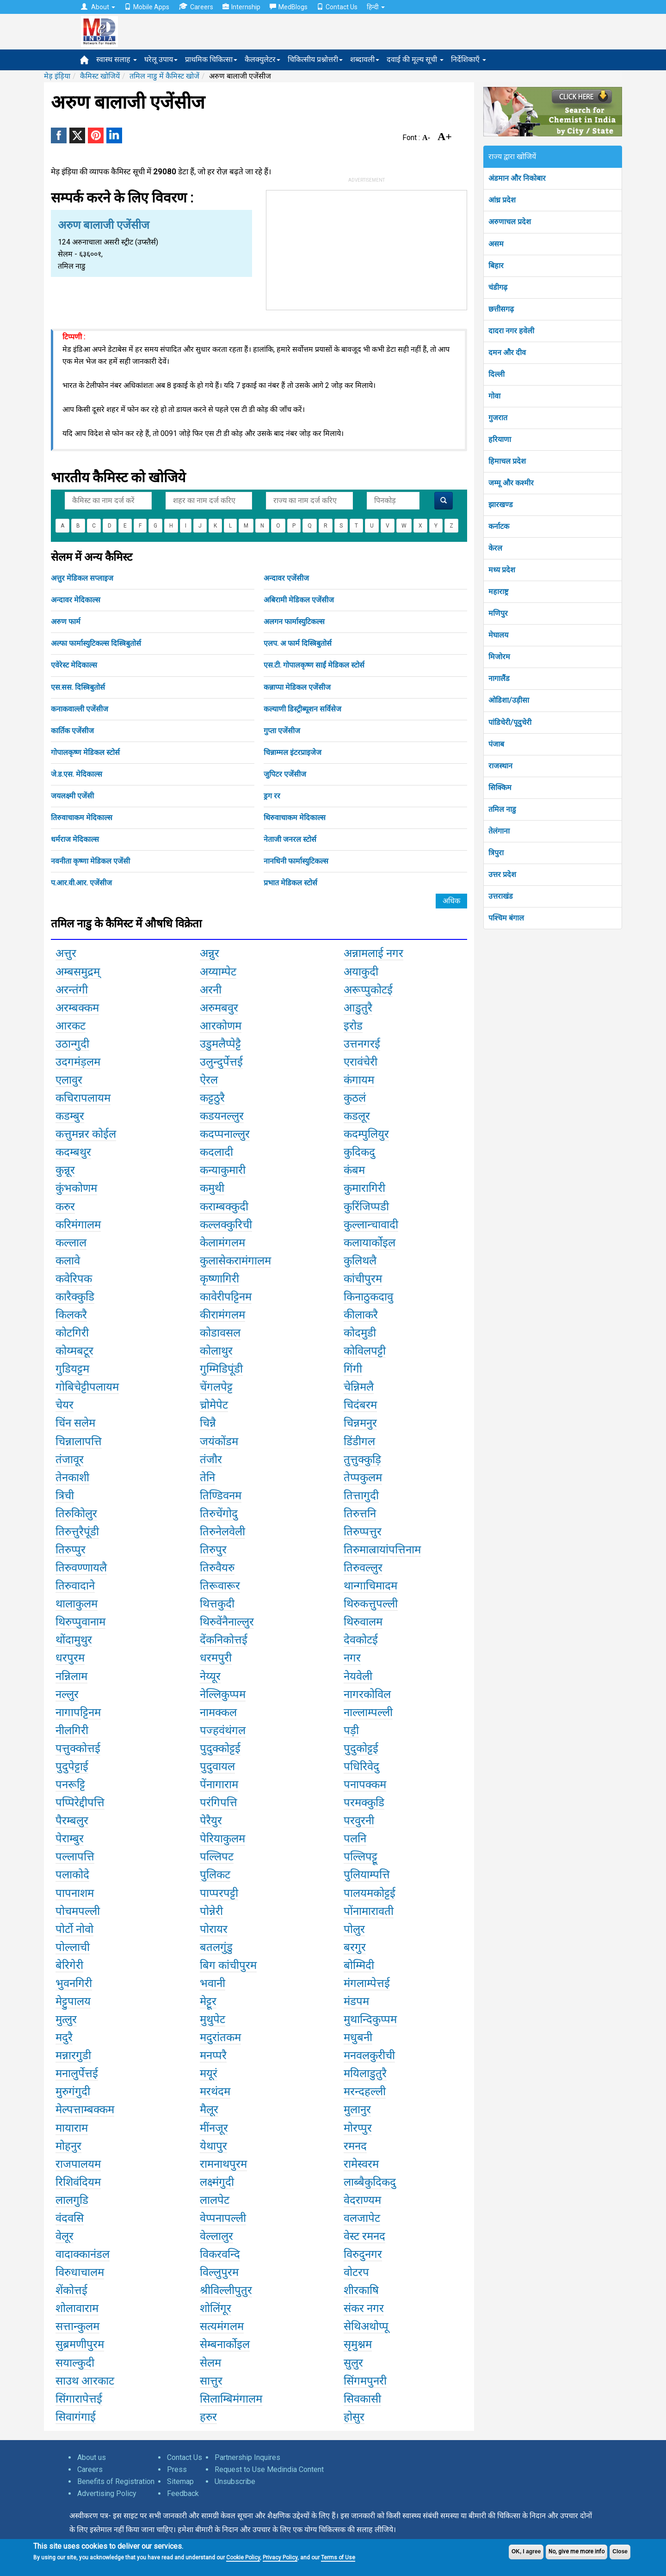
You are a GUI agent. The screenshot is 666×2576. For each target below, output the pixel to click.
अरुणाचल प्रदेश (509, 221)
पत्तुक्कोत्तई (78, 1748)
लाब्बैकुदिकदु (370, 2182)
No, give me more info (576, 2551)
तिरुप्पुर (71, 1549)
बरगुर (355, 1947)
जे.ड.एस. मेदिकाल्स (76, 774)
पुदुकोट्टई (361, 1748)
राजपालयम (78, 2164)
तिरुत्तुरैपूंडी (77, 1531)
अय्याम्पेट (218, 971)
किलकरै (71, 1314)
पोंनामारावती (369, 1911)
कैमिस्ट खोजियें (100, 76)
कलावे (68, 1260)
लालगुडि (72, 2200)
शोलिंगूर (215, 2308)
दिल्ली (496, 374)
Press (177, 2469)
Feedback (183, 2493)
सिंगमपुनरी (365, 2380)
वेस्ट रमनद (364, 2236)
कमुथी (212, 1188)
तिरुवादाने (75, 1585)
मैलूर (209, 2109)
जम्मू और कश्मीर (511, 482)
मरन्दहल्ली (365, 2091)
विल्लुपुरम (219, 2272)
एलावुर (69, 1079)
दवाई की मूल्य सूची (415, 59)
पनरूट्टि (70, 1784)
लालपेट (214, 2200)
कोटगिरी (72, 1332)
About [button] (98, 7)
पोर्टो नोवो (74, 1929)
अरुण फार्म (65, 621)
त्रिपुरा (496, 852)
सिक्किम (500, 787)
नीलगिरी (72, 1730)
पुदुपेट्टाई (72, 1766)
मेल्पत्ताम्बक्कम (85, 2109)
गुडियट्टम (72, 1368)
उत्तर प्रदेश (502, 874)
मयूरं (208, 2073)
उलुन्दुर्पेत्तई (221, 1061)
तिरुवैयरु (217, 1567)
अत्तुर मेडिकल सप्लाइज (82, 578)
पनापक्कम (365, 1784)
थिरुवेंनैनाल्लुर (227, 1621)
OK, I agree (526, 2551)
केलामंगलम (222, 1242)
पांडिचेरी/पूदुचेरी (509, 722)
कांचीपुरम (363, 1278)
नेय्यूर (210, 1676)
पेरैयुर (211, 1820)
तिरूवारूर (220, 1585)
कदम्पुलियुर (366, 1134)
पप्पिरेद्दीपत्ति (80, 1802)
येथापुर (213, 2146)
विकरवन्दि (220, 2254)
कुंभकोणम (76, 1188)
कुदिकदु (359, 1152)
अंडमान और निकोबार (517, 178)
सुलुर (353, 2362)
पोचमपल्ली (78, 1911)
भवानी (212, 1983)
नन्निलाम (71, 1676)
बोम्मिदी (359, 1965)
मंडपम (356, 2001)
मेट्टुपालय (73, 2001)
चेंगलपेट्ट (216, 1386)
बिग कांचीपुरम (228, 1965)
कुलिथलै (360, 1260)
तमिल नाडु (502, 809)
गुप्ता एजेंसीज (282, 730)
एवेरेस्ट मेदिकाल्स (74, 665)
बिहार (496, 265)
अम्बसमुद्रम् (78, 971)
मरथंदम (215, 2091)
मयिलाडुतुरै (365, 2073)
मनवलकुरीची (369, 2055)
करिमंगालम (78, 1224)
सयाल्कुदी (75, 2362)
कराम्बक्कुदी (224, 1206)
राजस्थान (500, 765)
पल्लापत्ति (75, 1856)
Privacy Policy (280, 2557)
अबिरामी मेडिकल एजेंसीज (299, 599)
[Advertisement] (366, 248)
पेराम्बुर (70, 1838)
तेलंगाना (499, 831)
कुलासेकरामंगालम (235, 1260)
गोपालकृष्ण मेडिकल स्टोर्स (85, 752)
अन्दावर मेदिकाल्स (75, 599)
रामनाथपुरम (223, 2164)
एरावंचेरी (360, 1061)
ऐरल (209, 1079)
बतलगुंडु (216, 1947)
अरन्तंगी (72, 989)
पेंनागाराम (219, 1784)
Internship (241, 7)
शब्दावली (364, 59)
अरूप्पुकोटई (368, 989)
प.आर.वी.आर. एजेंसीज (81, 882)
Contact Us (337, 7)
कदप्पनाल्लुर (225, 1134)
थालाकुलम (77, 1603)
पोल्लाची (73, 1947)
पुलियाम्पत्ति (367, 1874)
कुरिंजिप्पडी (366, 1206)
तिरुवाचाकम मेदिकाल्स (81, 817)
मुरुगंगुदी (73, 2091)
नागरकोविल (367, 1694)
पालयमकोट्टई (369, 1893)
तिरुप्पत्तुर (363, 1531)
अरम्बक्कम (77, 1007)
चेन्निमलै (359, 1386)
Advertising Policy (106, 2493)
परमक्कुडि (364, 1802)
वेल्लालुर (216, 2236)
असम (496, 243)
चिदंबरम (360, 1404)
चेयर (65, 1404)
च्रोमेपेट (214, 1404)
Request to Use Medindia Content (269, 2469)
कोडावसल (220, 1332)
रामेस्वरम (361, 2164)
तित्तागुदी (361, 1495)
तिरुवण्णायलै (81, 1567)
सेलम (210, 2362)
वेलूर (65, 2236)
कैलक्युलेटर (262, 59)
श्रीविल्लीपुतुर (226, 2290)
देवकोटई (361, 1639)
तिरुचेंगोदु (219, 1513)
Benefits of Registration (115, 2481)
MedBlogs (289, 7)
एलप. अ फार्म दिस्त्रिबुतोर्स (298, 643)
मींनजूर (214, 2128)
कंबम (354, 1170)
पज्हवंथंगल (223, 1730)
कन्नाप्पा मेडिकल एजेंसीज (297, 687)
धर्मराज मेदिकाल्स (75, 839)
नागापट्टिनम (78, 1712)
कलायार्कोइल (369, 1242)
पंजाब (496, 744)
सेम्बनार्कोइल (225, 2344)
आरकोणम (220, 1025)
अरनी (211, 989)
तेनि (207, 1477)
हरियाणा (499, 439)
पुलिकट (215, 1874)
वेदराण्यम (362, 2200)
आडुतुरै (358, 1007)
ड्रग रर (272, 795)
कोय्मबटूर (74, 1350)
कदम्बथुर (73, 1152)
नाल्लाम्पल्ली (368, 1712)
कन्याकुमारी (223, 1170)
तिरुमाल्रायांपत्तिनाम (382, 1549)
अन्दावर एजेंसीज (286, 578)
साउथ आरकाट (85, 2380)
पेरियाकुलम (222, 1838)
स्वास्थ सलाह (116, 59)
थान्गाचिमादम (370, 1585)
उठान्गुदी (72, 1043)
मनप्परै (213, 2055)
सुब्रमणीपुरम (80, 2344)
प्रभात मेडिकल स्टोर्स (290, 882)
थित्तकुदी (217, 1603)
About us (91, 2457)
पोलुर (354, 1929)
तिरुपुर (213, 1549)
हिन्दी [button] (376, 7)
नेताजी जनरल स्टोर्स (290, 839)
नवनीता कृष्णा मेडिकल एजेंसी (90, 861)
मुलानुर (357, 2109)
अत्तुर (66, 953)
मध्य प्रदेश (501, 569)
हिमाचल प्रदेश (507, 461)
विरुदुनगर (363, 2254)
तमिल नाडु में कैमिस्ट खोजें (164, 76)
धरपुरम (70, 1657)
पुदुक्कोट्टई (220, 1748)
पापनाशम (75, 1893)
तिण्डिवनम (220, 1495)
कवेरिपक (74, 1278)
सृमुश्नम (358, 2344)
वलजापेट (362, 2218)
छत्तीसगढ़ (501, 309)
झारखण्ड (500, 504)
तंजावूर (70, 1459)
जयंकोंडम (219, 1441)
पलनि (355, 1838)
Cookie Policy (243, 2557)
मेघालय (498, 635)
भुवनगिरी (74, 1983)
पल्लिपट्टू (360, 1856)
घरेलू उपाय (161, 59)
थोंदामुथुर (74, 1639)
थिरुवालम (363, 1621)
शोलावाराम (77, 2308)
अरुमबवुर (219, 1007)
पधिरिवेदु (361, 1766)
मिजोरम (499, 656)
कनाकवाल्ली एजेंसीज (79, 709)
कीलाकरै (361, 1314)
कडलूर (357, 1116)
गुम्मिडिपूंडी (221, 1368)
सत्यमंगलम (222, 2326)
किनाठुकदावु (368, 1296)
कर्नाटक (498, 526)
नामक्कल (218, 1712)
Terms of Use (338, 2557)
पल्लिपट (217, 1856)
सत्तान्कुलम (77, 2326)
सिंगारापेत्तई (79, 2398)
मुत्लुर (66, 2019)
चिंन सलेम (75, 1423)
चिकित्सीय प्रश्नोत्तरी (315, 59)
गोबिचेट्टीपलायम (87, 1386)
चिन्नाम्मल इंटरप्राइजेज (292, 752)
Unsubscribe (235, 2481)
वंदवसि (70, 2218)
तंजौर (211, 1459)
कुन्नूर (65, 1170)
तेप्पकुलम (363, 1477)
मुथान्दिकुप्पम (370, 2019)
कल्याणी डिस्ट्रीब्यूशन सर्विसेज (302, 709)
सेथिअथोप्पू (366, 2326)
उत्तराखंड (500, 896)
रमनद (355, 2146)
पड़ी (351, 1730)
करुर (65, 1206)
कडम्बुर (70, 1116)
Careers (196, 7)
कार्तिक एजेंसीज (72, 730)
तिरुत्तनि (360, 1513)
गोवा (494, 396)
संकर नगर (364, 2308)
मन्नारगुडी (73, 2055)
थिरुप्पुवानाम (80, 1621)
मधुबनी (358, 2037)
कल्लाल (71, 1242)
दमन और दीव (507, 352)
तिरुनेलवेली (222, 1531)
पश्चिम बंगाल (506, 918)
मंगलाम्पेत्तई (367, 1983)
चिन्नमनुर (360, 1423)
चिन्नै (208, 1423)
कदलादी (216, 1152)
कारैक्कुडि (75, 1296)
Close (620, 2551)
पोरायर (214, 1929)
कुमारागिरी (364, 1188)
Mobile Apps (146, 7)
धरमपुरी (216, 1657)
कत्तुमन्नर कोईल (86, 1134)
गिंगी (353, 1368)
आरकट (71, 1025)
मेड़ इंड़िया (57, 76)
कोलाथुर (216, 1350)
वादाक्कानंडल (83, 2254)
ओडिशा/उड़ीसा (508, 700)
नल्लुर (67, 1694)
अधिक (451, 900)
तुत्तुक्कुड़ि (362, 1459)
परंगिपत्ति (218, 1802)
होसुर (354, 2416)
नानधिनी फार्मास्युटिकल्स (296, 861)
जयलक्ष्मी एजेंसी (72, 795)
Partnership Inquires (247, 2457)
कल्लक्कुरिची (226, 1224)
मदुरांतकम (220, 2037)
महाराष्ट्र (498, 591)
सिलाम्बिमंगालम (231, 2398)
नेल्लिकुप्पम (223, 1694)
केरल (495, 548)
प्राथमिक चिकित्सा (211, 59)
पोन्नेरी (211, 1911)
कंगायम (359, 1079)
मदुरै (64, 2037)
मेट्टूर (208, 2001)
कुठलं (355, 1098)
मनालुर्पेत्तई (77, 2073)
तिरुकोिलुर (76, 1513)
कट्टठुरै (212, 1098)
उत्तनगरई (362, 1043)
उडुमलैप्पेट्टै (220, 1043)
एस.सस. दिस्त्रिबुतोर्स (78, 687)
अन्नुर (209, 953)
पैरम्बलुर (72, 1820)
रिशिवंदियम (78, 2182)
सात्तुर (211, 2380)
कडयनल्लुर (222, 1116)
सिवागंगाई (76, 2416)
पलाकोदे (72, 1874)
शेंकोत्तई (71, 2290)
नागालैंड (499, 678)
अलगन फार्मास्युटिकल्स (294, 621)
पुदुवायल (217, 1766)
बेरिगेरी (69, 1965)
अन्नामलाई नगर (373, 953)
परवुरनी (359, 1820)
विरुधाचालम (80, 2272)
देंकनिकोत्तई (223, 1639)
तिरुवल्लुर (363, 1567)
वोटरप (356, 2272)
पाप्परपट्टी (219, 1893)
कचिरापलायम (83, 1098)
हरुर (208, 2416)
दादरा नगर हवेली (511, 330)
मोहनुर (68, 2146)
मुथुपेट (212, 2019)
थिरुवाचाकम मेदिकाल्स (295, 817)
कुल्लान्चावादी (371, 1224)
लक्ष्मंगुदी (217, 2182)
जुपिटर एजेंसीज (285, 774)
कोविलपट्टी (365, 1350)
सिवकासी (362, 2398)
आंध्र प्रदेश (502, 200)
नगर (352, 1657)
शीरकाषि (361, 2290)
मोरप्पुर (358, 2128)
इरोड (353, 1025)
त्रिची (65, 1495)
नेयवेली (358, 1676)
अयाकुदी (361, 971)
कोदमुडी (360, 1332)
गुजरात (497, 417)
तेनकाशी (72, 1477)
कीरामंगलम (222, 1314)
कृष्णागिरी (219, 1278)
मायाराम (72, 2128)
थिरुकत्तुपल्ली (371, 1603)
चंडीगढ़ (497, 287)
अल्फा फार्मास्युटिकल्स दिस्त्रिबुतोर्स (96, 643)
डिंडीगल (359, 1441)
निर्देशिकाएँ (468, 59)
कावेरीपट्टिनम (226, 1296)
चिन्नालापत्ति (79, 1441)
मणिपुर (498, 613)
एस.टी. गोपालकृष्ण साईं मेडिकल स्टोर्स (314, 665)
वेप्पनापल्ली (223, 2218)
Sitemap (180, 2481)
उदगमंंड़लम (78, 1061)
